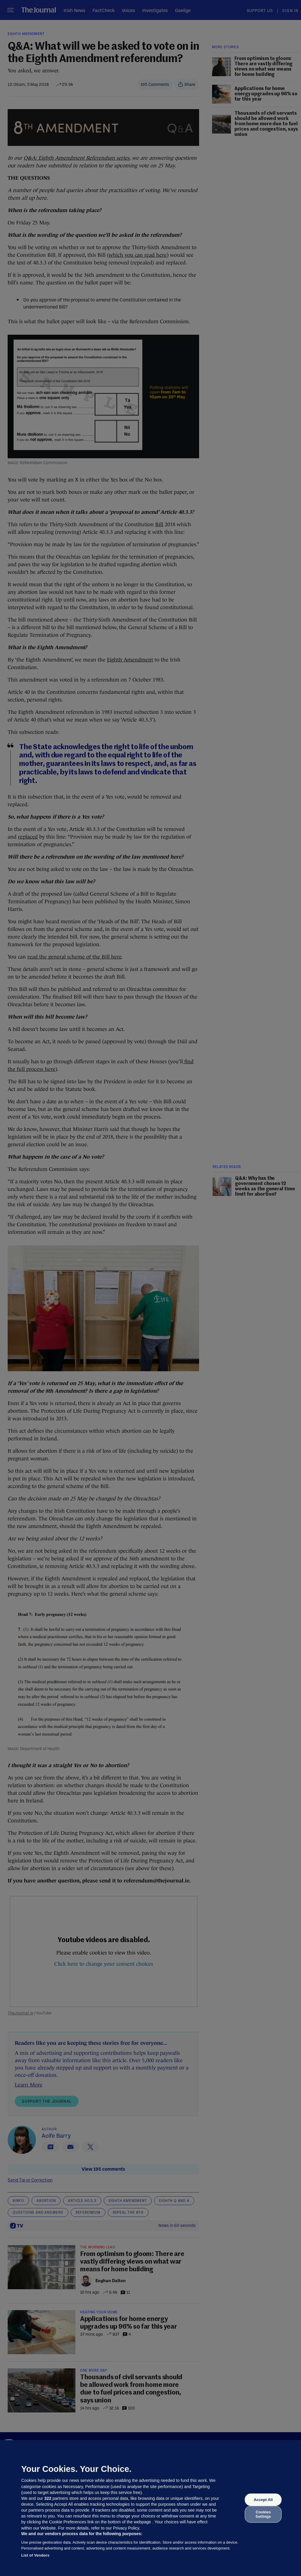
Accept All (263, 2499)
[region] (150, 2508)
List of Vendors (35, 2555)
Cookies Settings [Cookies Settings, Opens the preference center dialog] (263, 2514)
